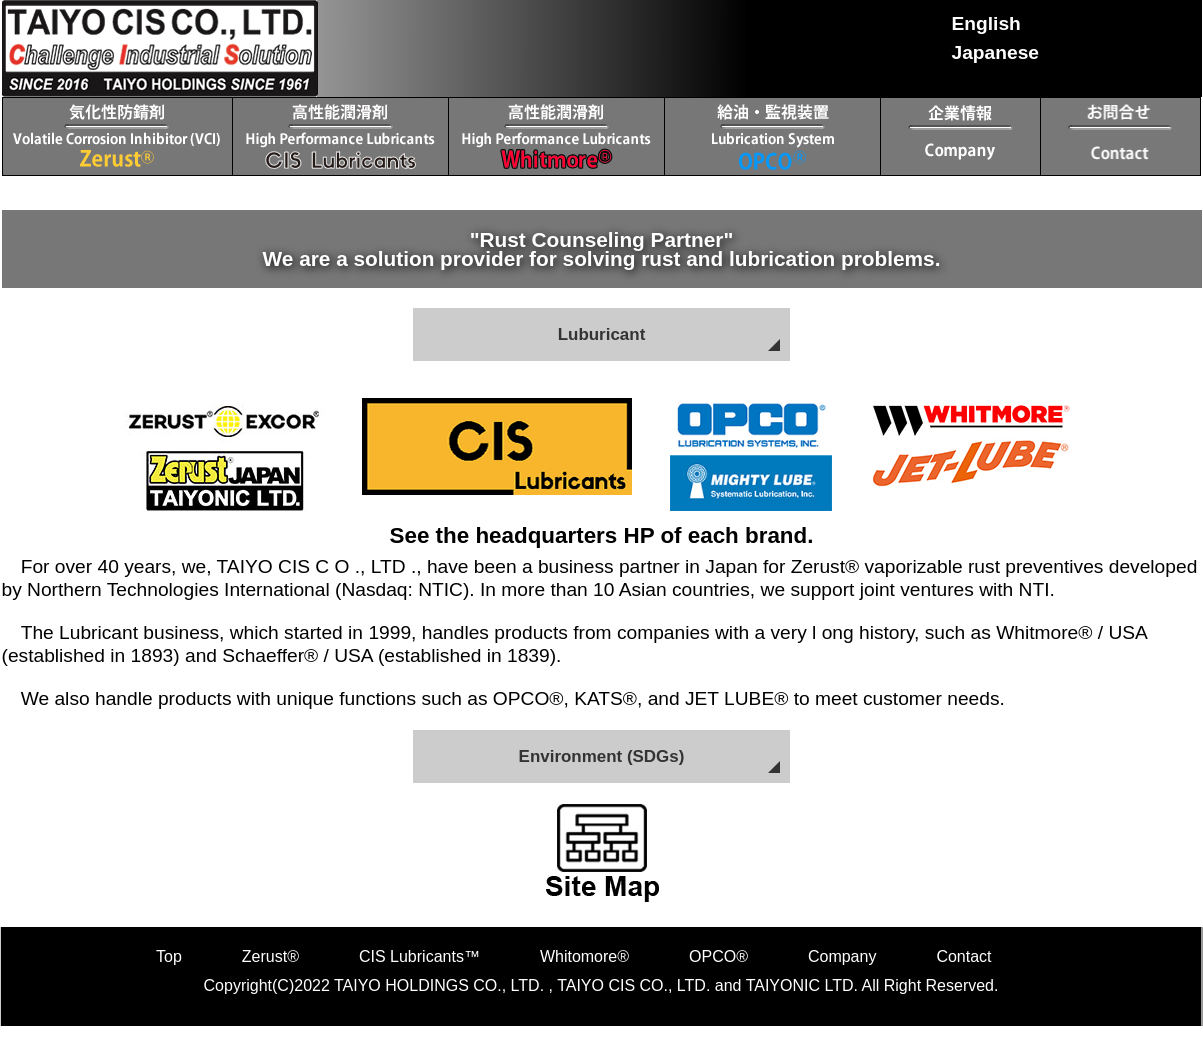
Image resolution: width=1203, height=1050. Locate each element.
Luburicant (601, 335)
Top (169, 960)
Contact (963, 960)
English (986, 23)
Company (842, 960)
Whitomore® (584, 960)
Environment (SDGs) (601, 759)
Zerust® (270, 960)
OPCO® (718, 960)
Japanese (995, 52)
